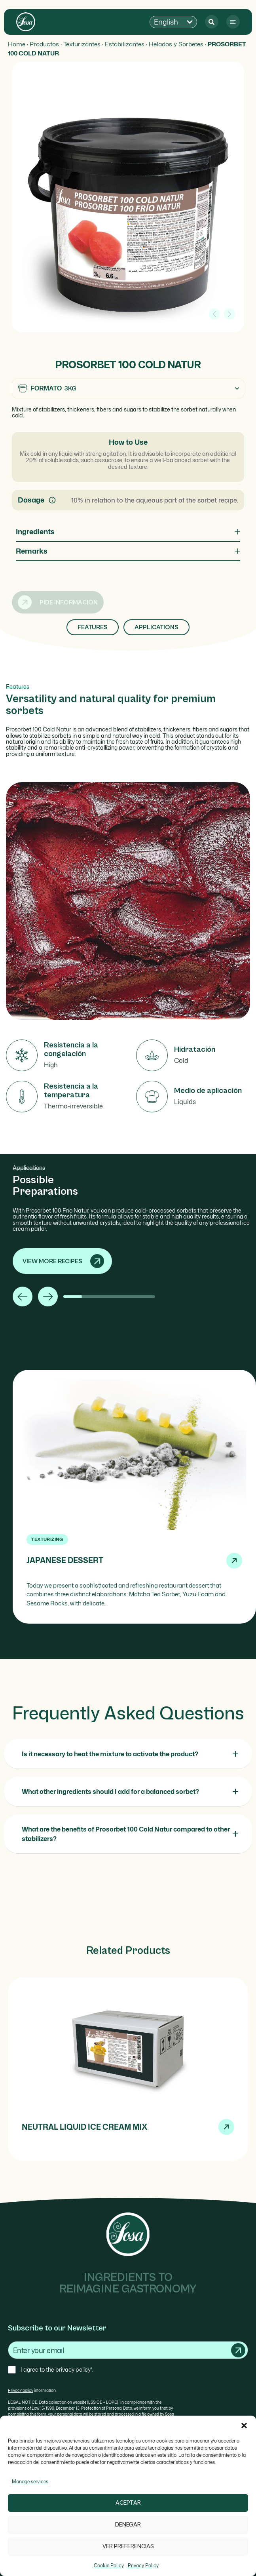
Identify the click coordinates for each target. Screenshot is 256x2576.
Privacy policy (20, 2390)
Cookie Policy (109, 2565)
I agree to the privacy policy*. (57, 2369)
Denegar (128, 2524)
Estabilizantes (124, 44)
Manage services (30, 2481)
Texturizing (47, 1539)
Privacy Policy (143, 2565)
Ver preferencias (128, 2546)
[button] (244, 2425)
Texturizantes (82, 44)
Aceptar (128, 2503)
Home (16, 44)
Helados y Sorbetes (176, 44)
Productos (44, 44)
